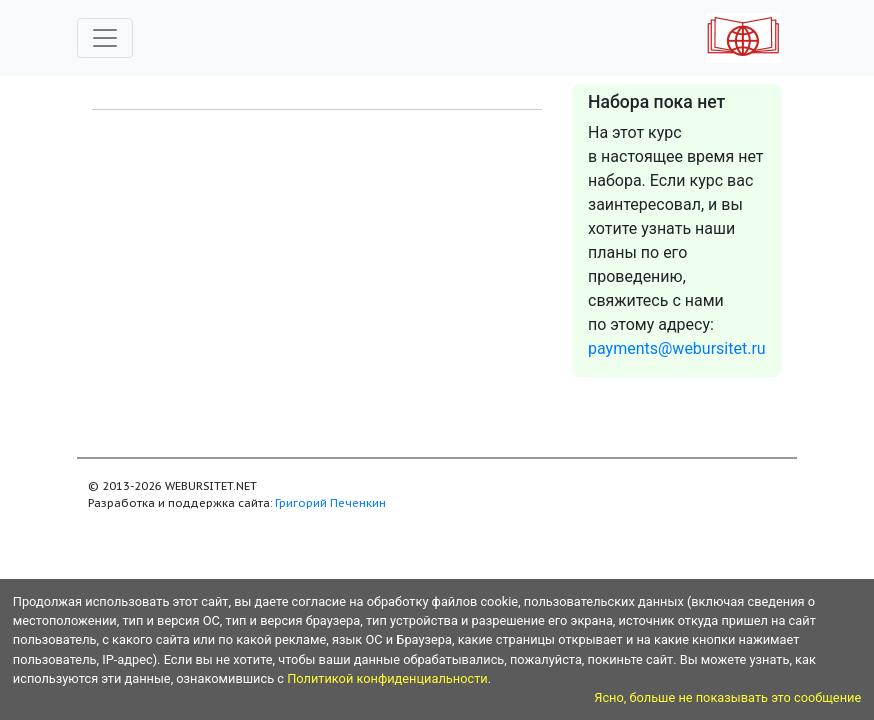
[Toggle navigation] (105, 38)
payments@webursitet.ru (677, 348)
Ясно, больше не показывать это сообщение (727, 697)
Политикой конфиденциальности (387, 678)
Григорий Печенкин (330, 503)
